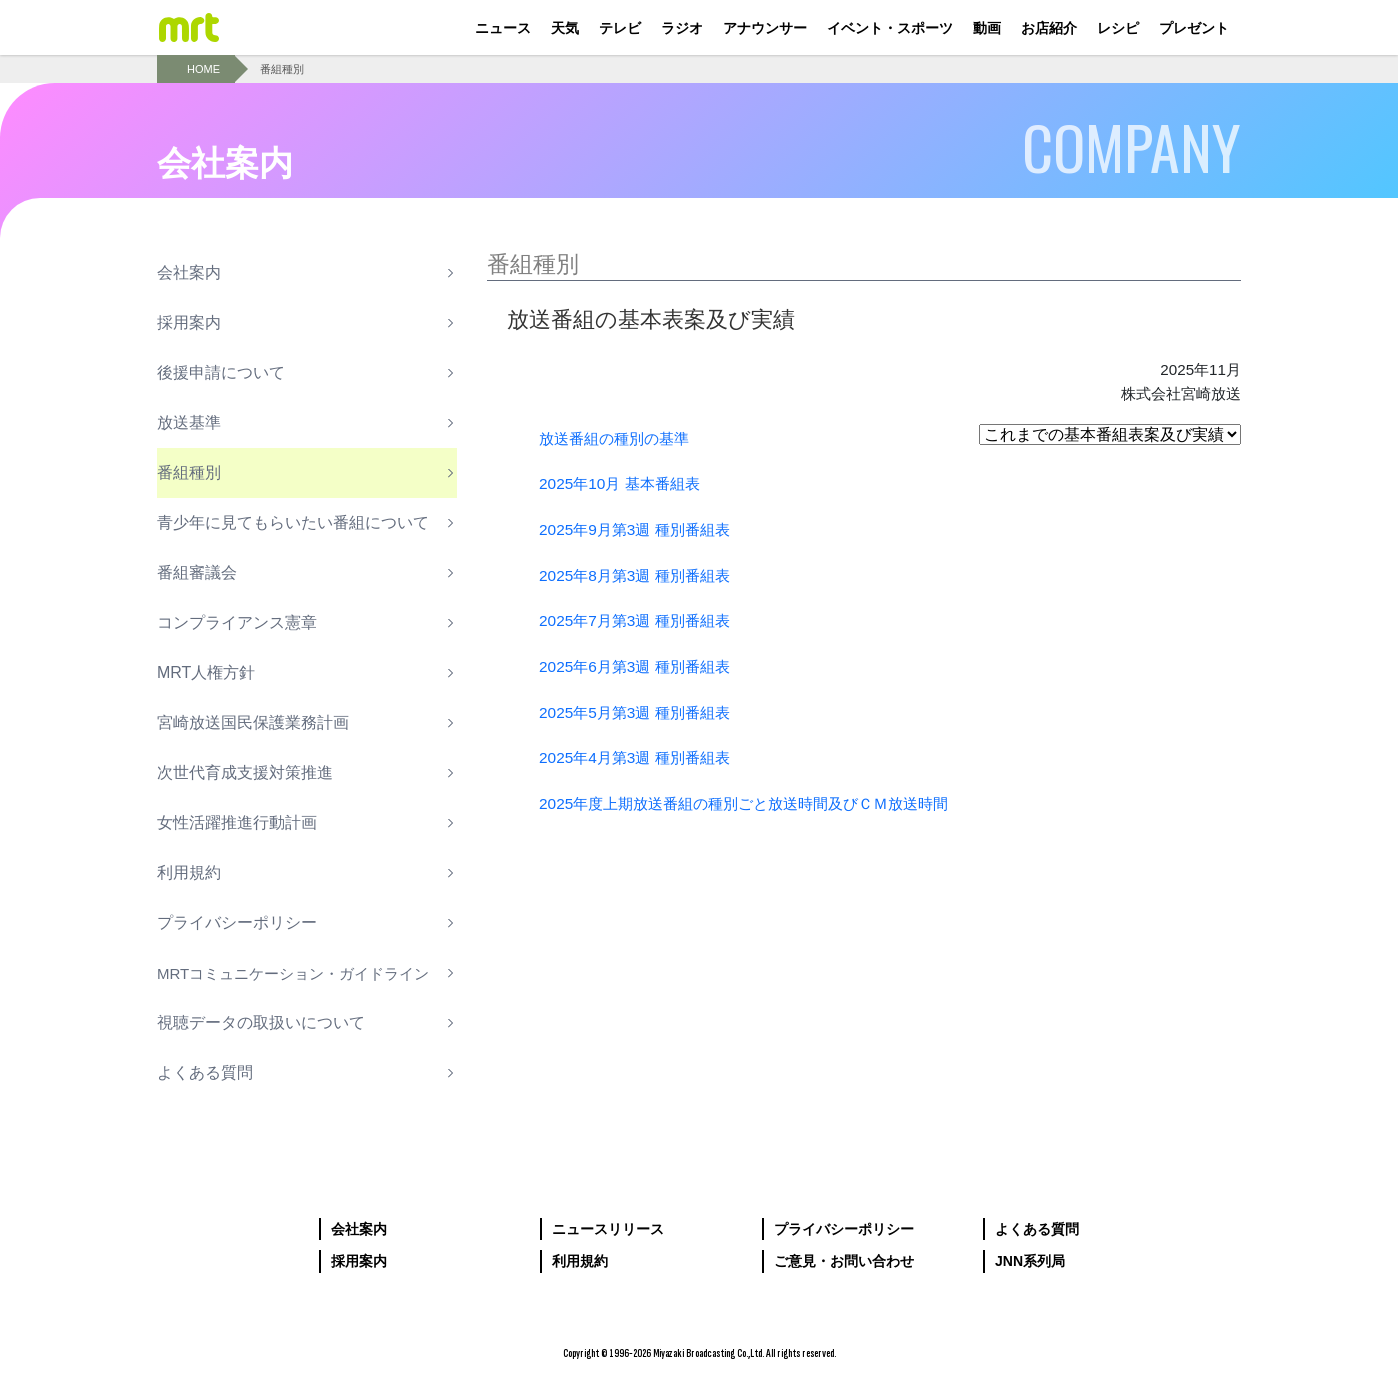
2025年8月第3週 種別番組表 (640, 575)
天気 (565, 28)
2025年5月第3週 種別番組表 (640, 711)
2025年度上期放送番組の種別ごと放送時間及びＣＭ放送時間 (757, 803)
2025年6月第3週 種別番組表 (640, 666)
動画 (987, 28)
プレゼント (1194, 28)
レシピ (1118, 28)
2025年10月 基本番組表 (624, 483)
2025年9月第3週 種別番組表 (640, 529)
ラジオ (682, 28)
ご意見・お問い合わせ (844, 1261)
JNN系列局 (1030, 1261)
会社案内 (359, 1229)
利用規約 (580, 1261)
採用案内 (359, 1261)
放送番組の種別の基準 (619, 438)
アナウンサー (765, 28)
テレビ (620, 28)
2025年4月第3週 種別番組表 (640, 757)
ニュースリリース (608, 1229)
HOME (203, 69)
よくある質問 (1037, 1229)
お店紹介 (1049, 28)
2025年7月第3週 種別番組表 (640, 620)
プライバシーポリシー (844, 1229)
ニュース (503, 28)
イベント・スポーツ (890, 28)
